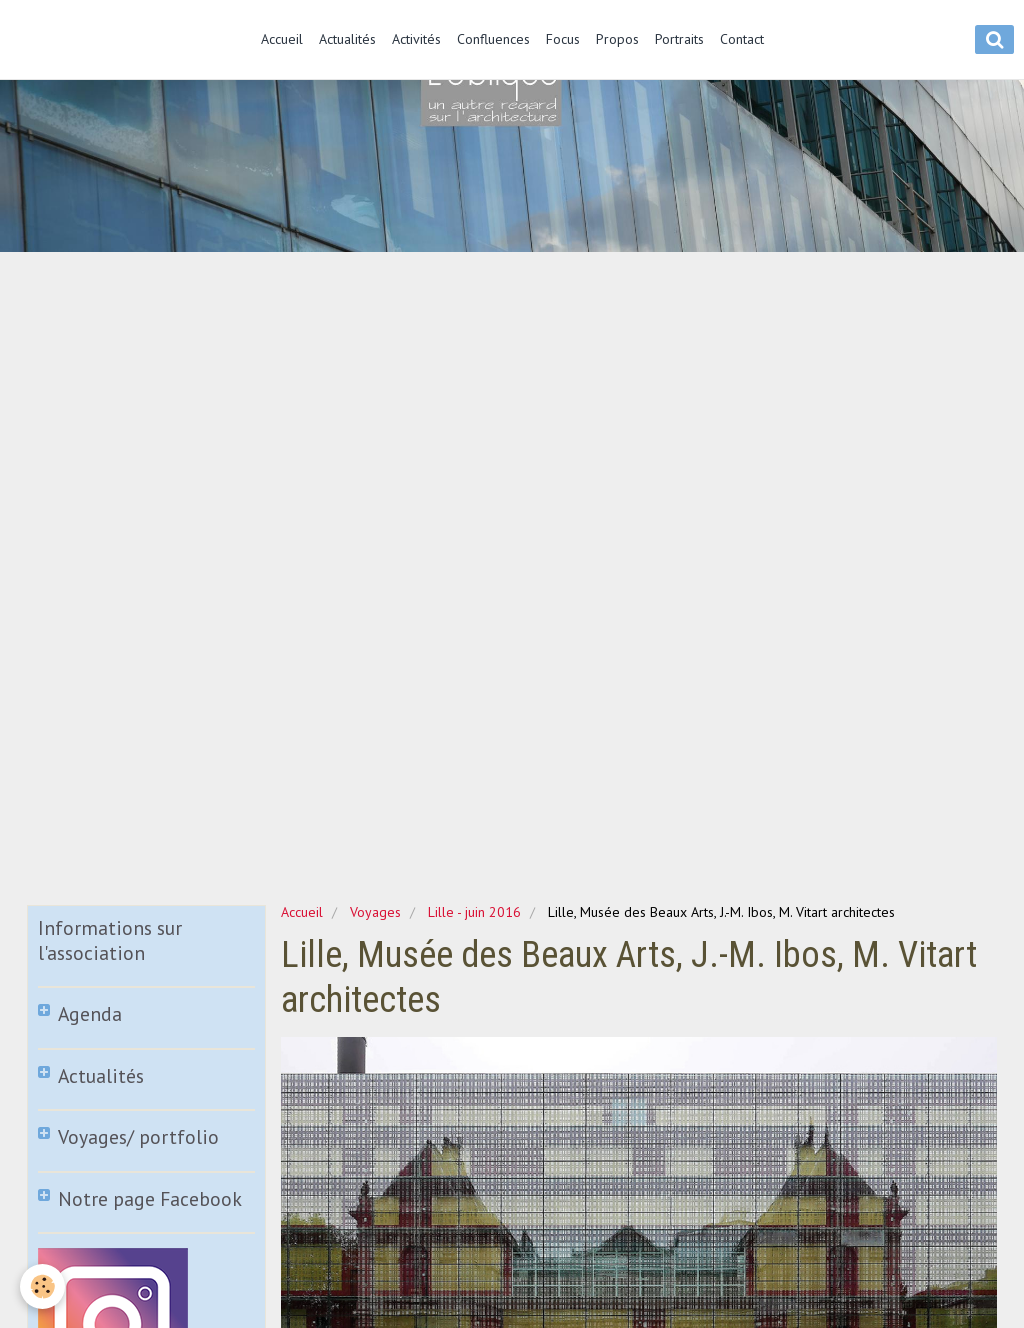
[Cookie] (42, 1286)
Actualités (347, 39)
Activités (416, 39)
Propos (617, 39)
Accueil (282, 39)
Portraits (679, 39)
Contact (742, 39)
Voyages (375, 912)
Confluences (493, 39)
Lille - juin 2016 (474, 912)
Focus (563, 39)
